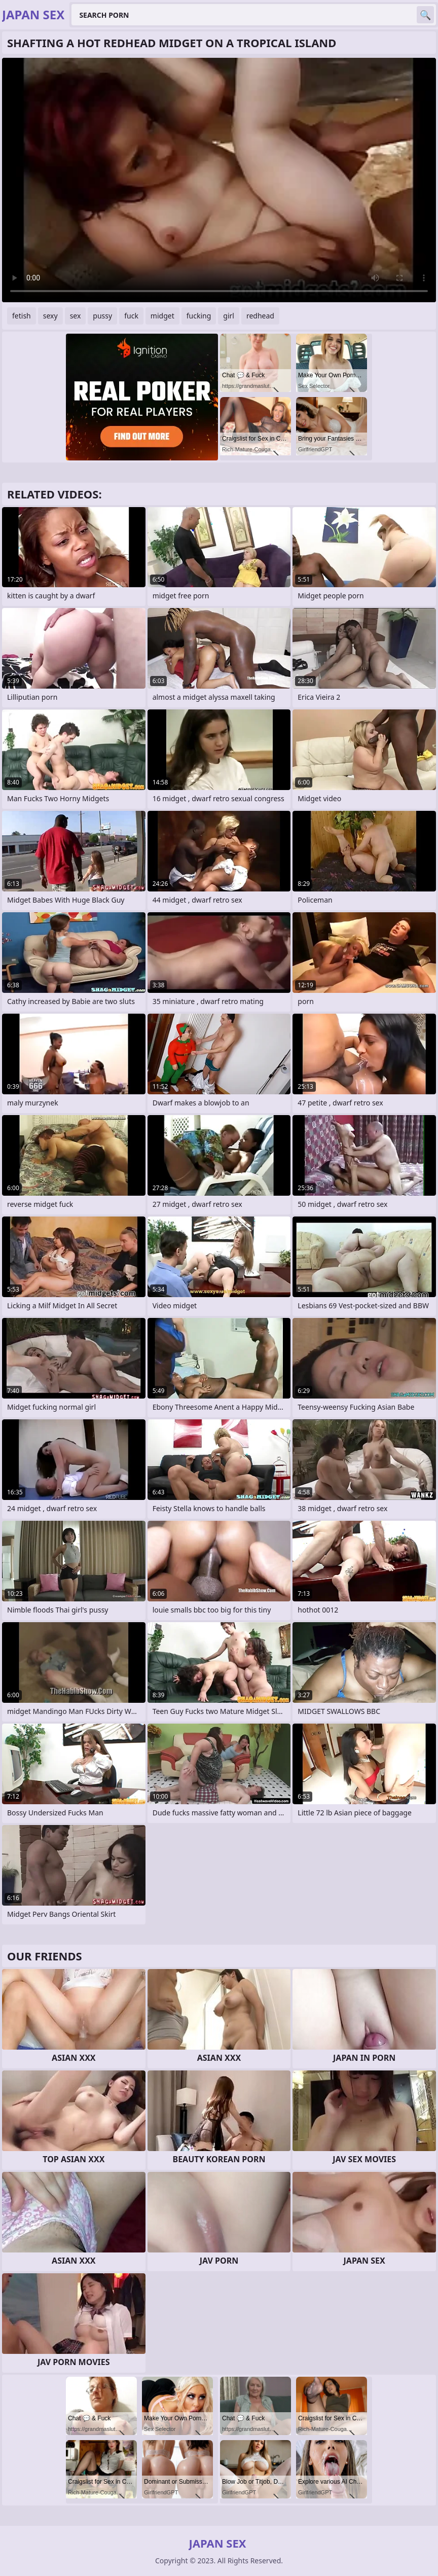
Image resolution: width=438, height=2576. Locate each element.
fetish (21, 315)
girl (228, 315)
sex (75, 315)
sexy (50, 315)
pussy (102, 315)
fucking (199, 315)
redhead (260, 315)
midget (162, 315)
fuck (131, 315)
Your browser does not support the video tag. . (219, 180)
